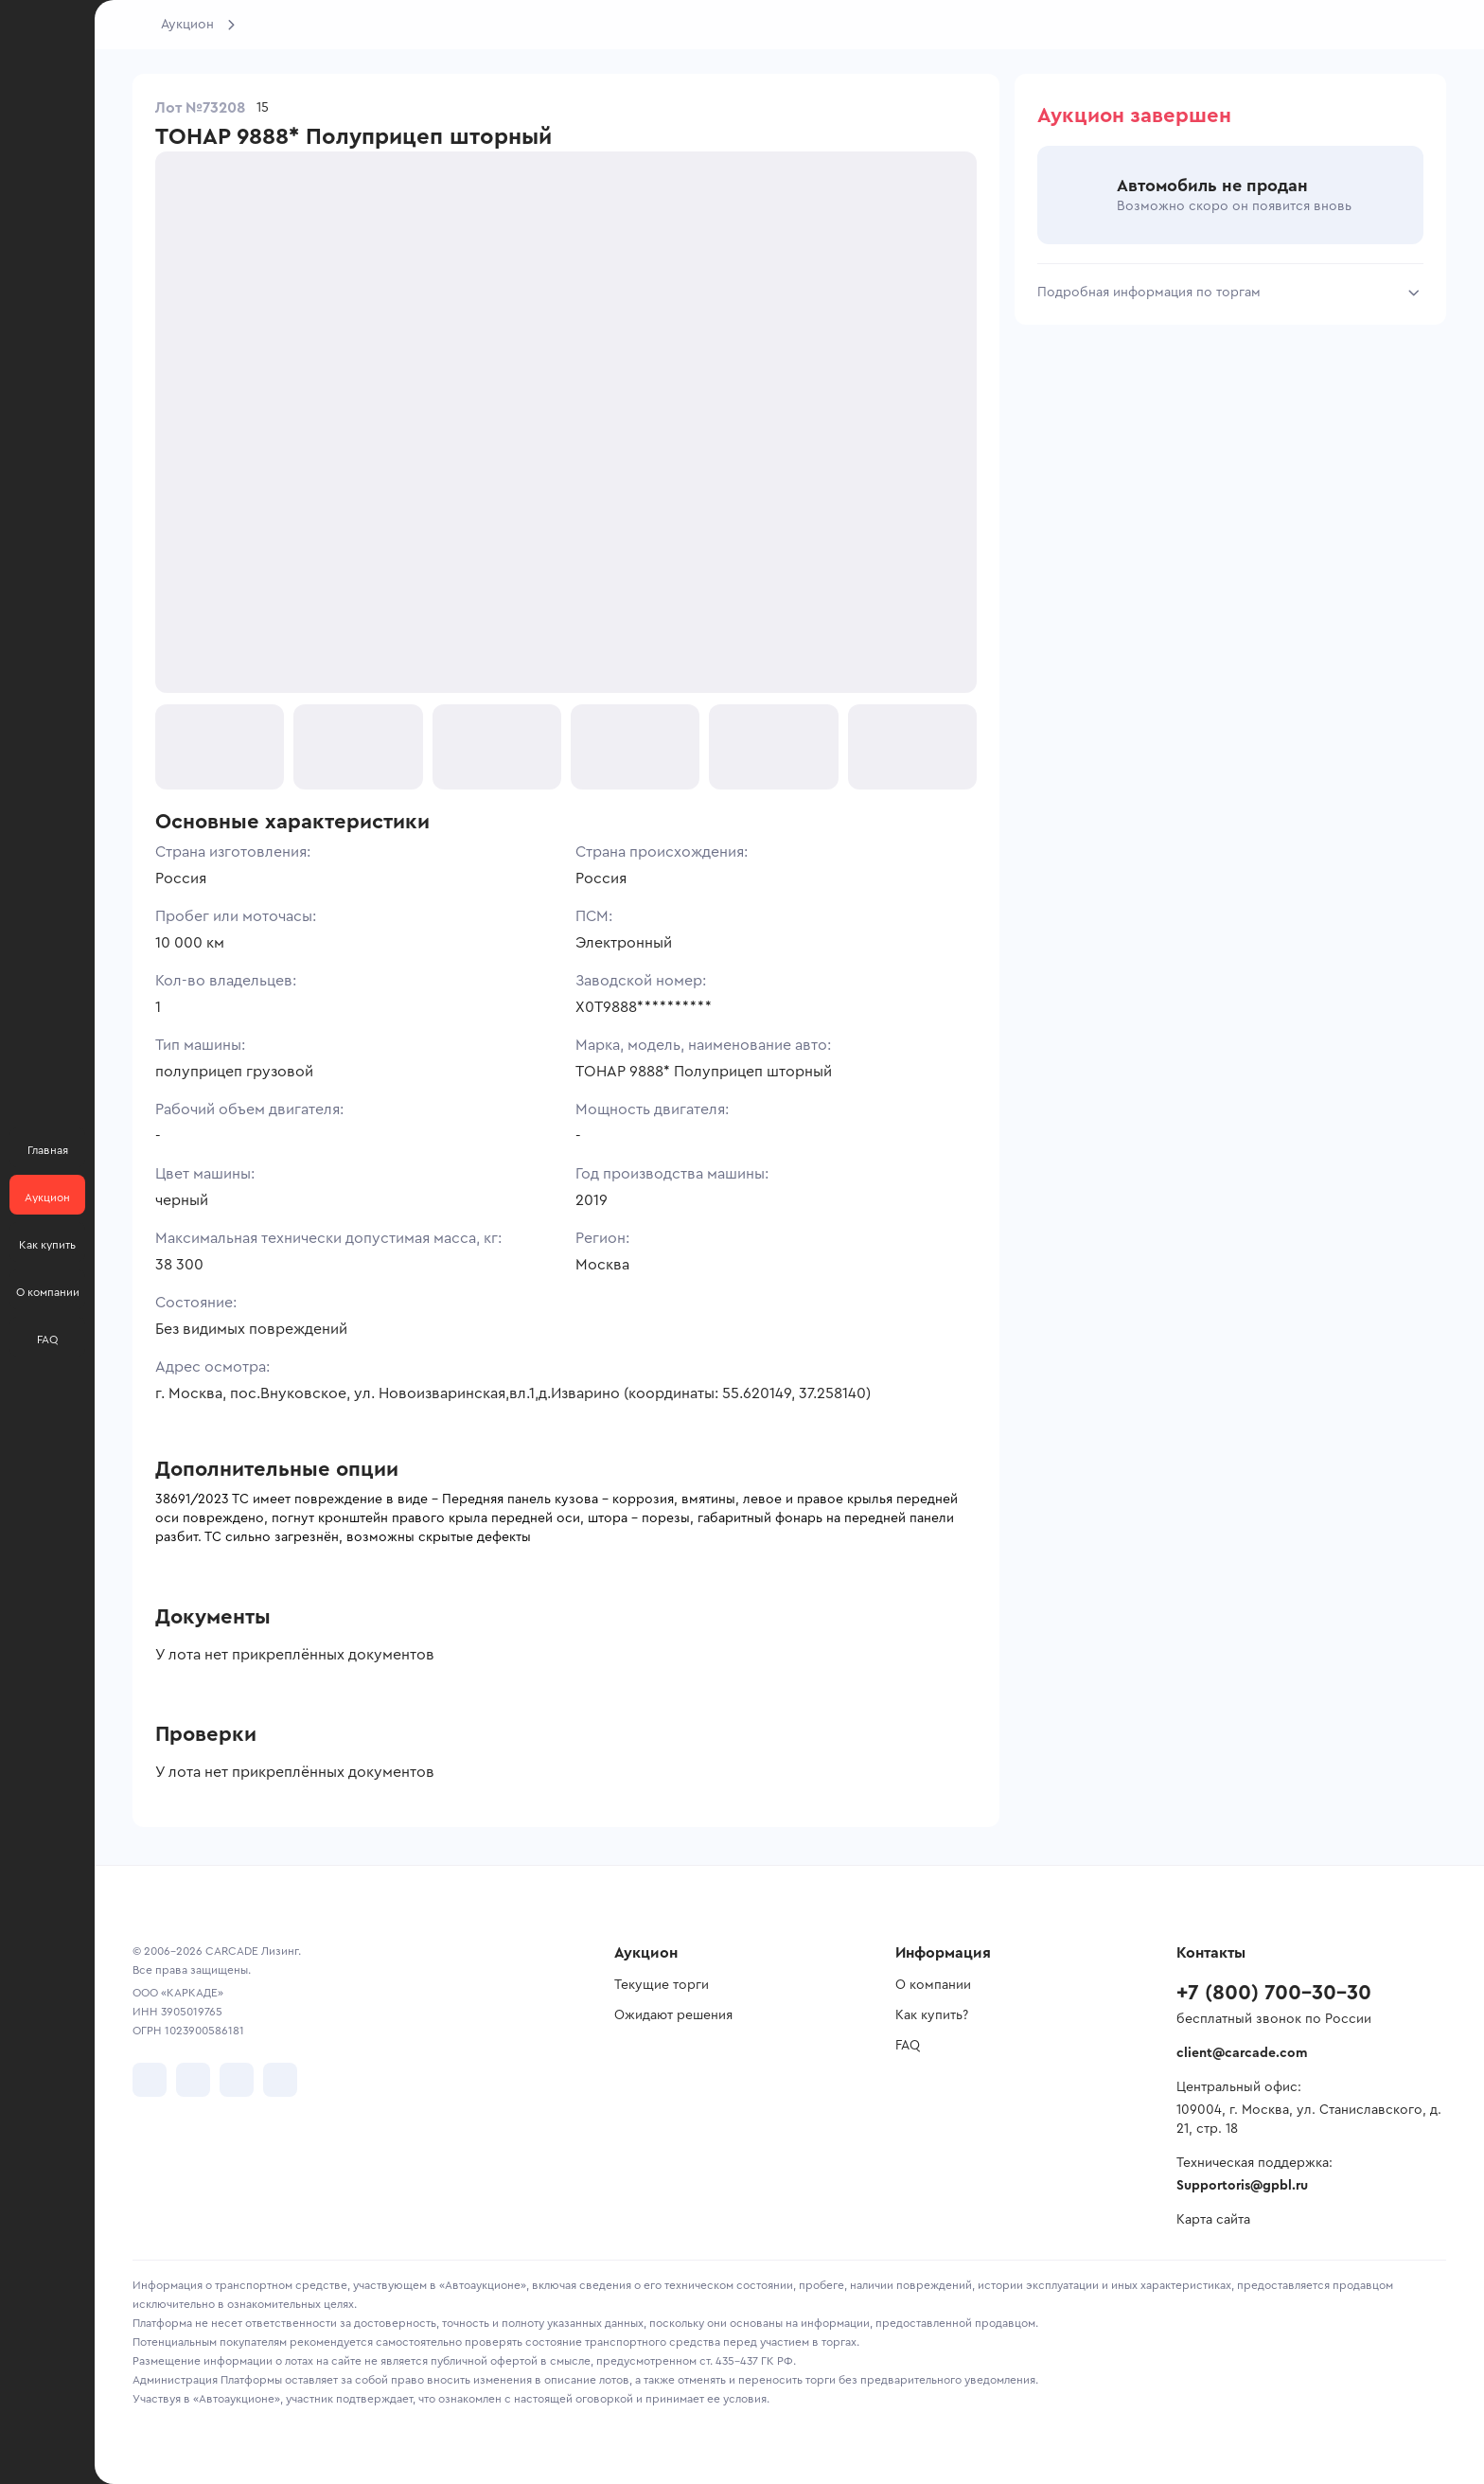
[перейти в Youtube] (237, 2080)
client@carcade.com (1241, 2053)
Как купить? (931, 2015)
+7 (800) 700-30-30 (1273, 1992)
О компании (933, 1985)
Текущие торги (661, 1985)
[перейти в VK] (149, 2080)
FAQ (907, 2045)
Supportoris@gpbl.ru (1242, 2185)
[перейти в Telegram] (193, 2080)
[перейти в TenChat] (280, 2080)
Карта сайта (1213, 2220)
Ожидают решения (673, 2015)
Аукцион (187, 24)
